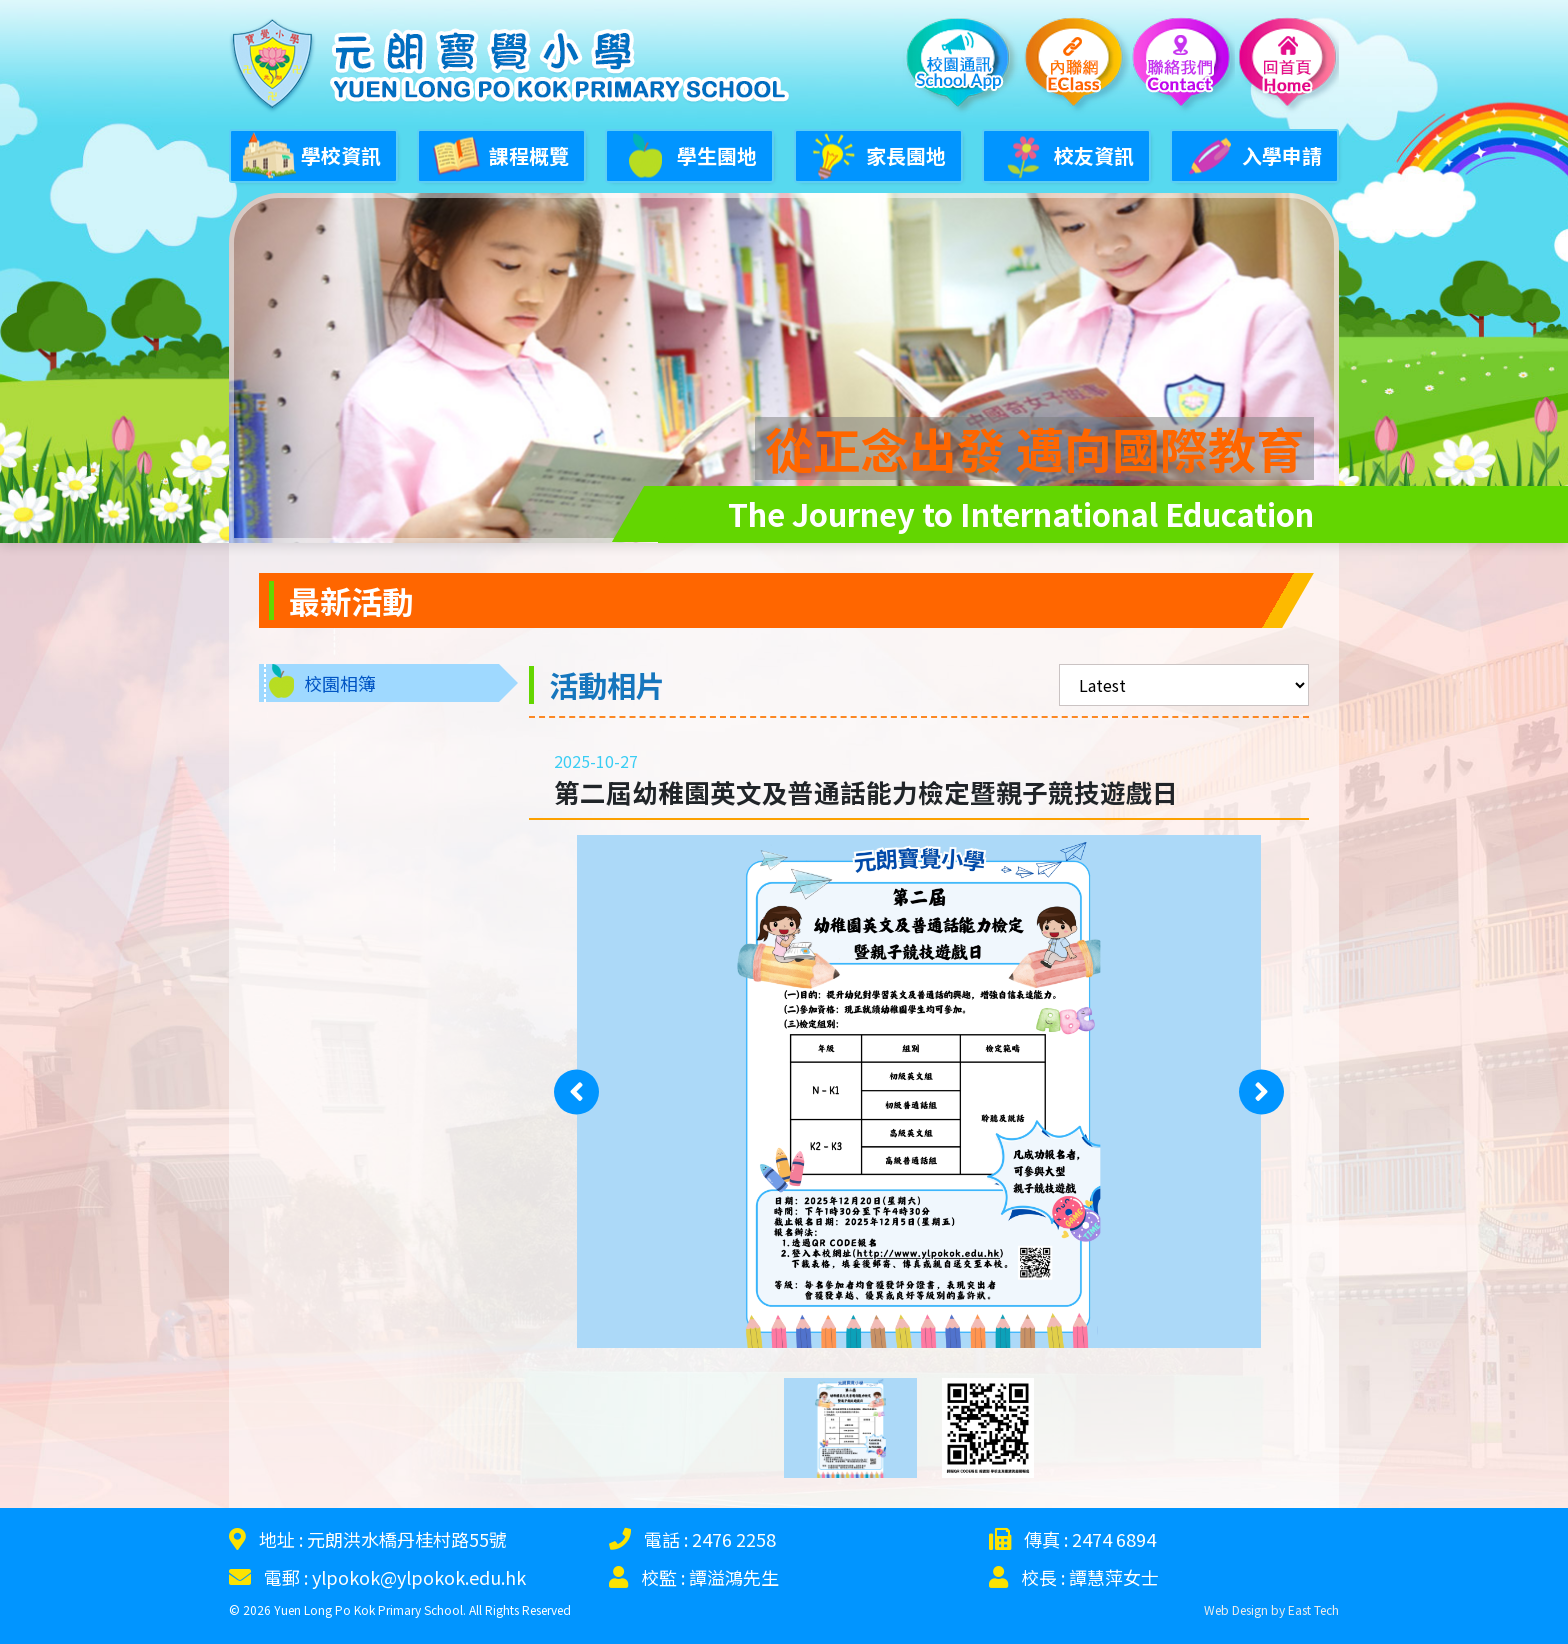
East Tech (1313, 1601)
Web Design (1236, 1601)
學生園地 (687, 153)
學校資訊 (311, 153)
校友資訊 (1064, 153)
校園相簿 (340, 675)
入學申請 (1252, 153)
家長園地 (876, 153)
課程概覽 (499, 153)
